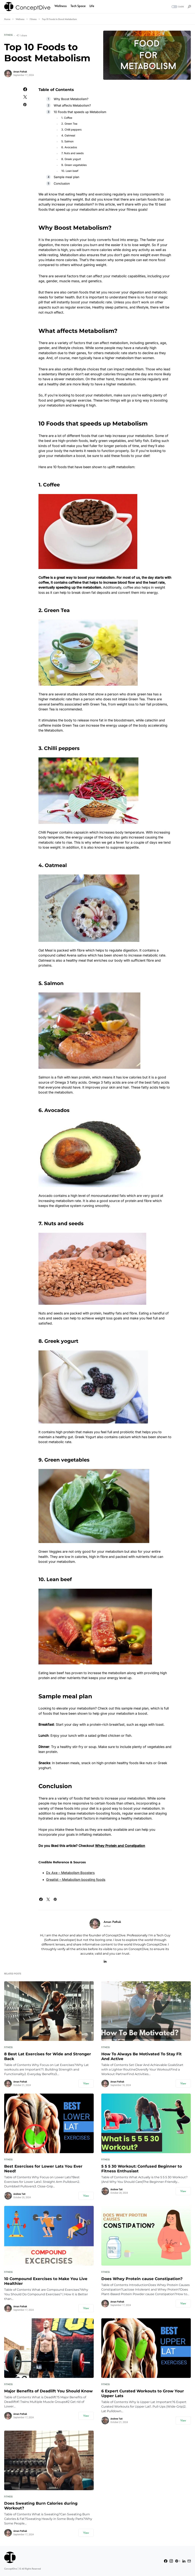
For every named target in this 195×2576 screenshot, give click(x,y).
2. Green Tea (69, 123)
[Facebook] (165, 2561)
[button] (177, 6)
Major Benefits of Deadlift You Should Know (48, 2391)
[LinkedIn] (183, 2561)
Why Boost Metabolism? (71, 99)
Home (7, 19)
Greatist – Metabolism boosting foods (75, 1880)
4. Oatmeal (68, 135)
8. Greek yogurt (71, 159)
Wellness (20, 19)
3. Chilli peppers (71, 129)
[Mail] (189, 2561)
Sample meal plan (66, 177)
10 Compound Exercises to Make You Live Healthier (45, 2281)
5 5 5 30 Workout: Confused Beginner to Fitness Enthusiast (141, 2168)
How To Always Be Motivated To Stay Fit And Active (141, 2056)
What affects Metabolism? (72, 105)
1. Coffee (66, 117)
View (86, 2083)
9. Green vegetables (74, 165)
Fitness (33, 19)
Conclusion (62, 183)
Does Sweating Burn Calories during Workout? (41, 2505)
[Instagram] (171, 2561)
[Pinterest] (177, 2561)
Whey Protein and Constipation (120, 1846)
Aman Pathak (20, 71)
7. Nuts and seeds (72, 153)
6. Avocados (69, 147)
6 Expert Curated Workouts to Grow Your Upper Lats (142, 2393)
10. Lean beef (69, 170)
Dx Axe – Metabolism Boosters (70, 1873)
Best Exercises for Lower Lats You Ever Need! (43, 2168)
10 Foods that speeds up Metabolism (80, 112)
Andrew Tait (19, 2194)
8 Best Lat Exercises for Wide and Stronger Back (47, 2056)
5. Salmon (67, 141)
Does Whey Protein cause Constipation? (142, 2278)
